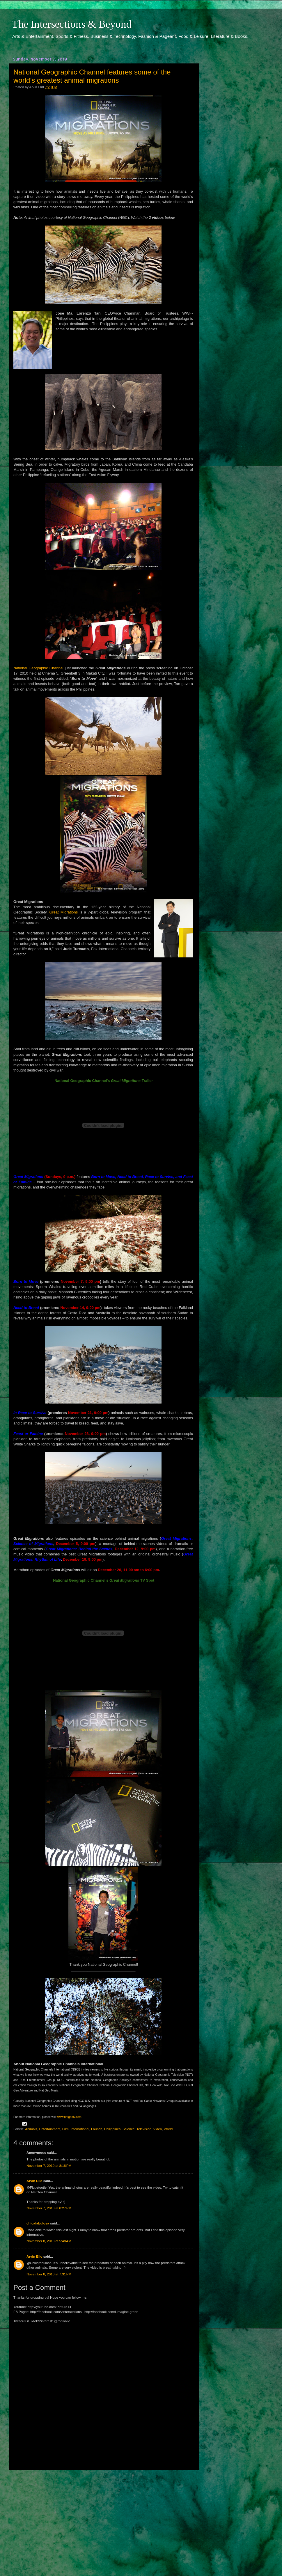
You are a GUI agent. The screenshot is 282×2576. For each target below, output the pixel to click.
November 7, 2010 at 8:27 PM (48, 2208)
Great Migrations (63, 912)
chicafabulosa (37, 2223)
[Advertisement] (103, 2517)
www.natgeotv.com (69, 2117)
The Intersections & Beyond (72, 24)
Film (65, 2129)
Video (157, 2129)
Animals (31, 2129)
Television (143, 2129)
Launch (96, 2129)
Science (129, 2129)
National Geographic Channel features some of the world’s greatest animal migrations (92, 76)
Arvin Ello (34, 2181)
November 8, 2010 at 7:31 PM (48, 2274)
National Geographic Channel (38, 668)
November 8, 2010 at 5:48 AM (48, 2241)
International (79, 2129)
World (168, 2129)
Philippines (112, 2129)
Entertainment (49, 2129)
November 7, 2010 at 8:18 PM (48, 2165)
